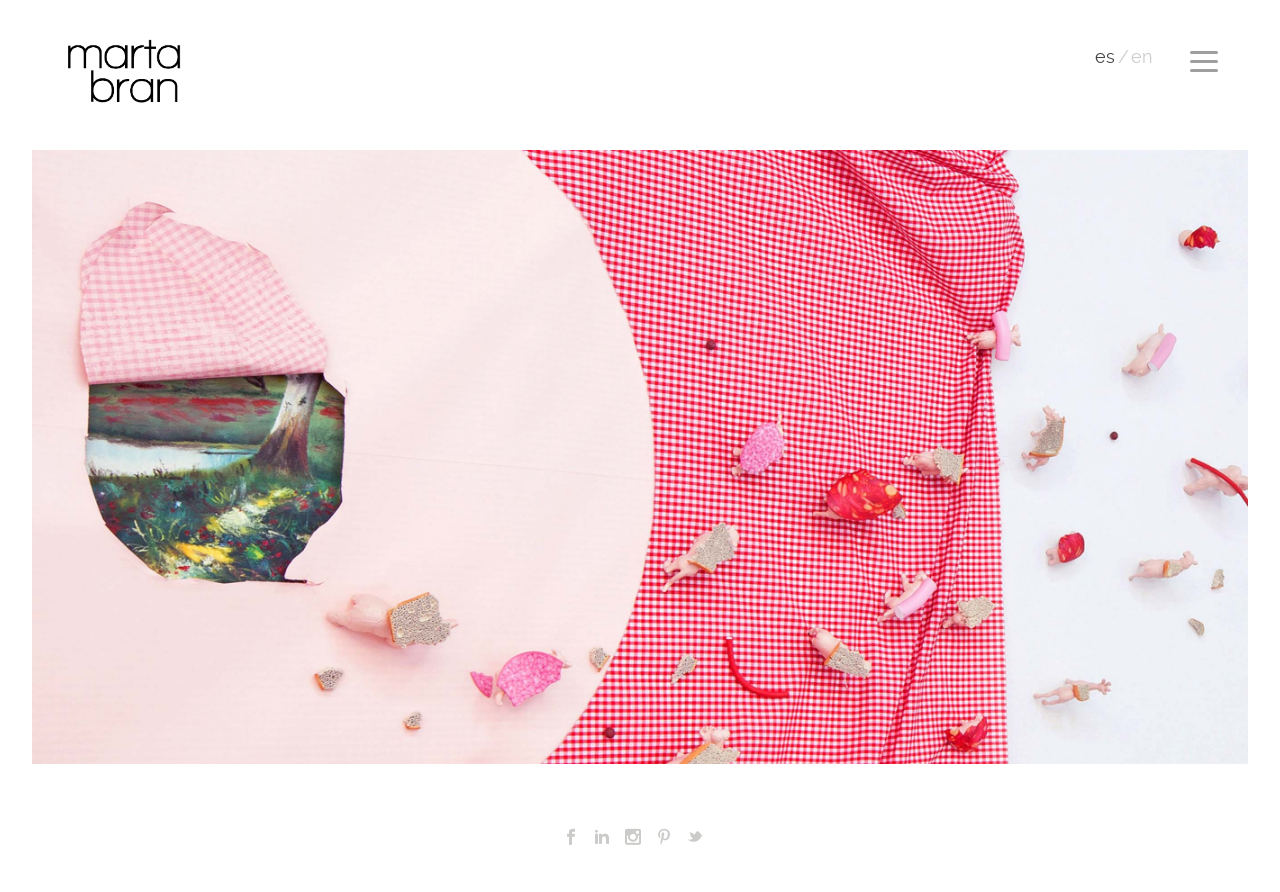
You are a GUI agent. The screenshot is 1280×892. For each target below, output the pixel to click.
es (1105, 57)
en (1141, 57)
